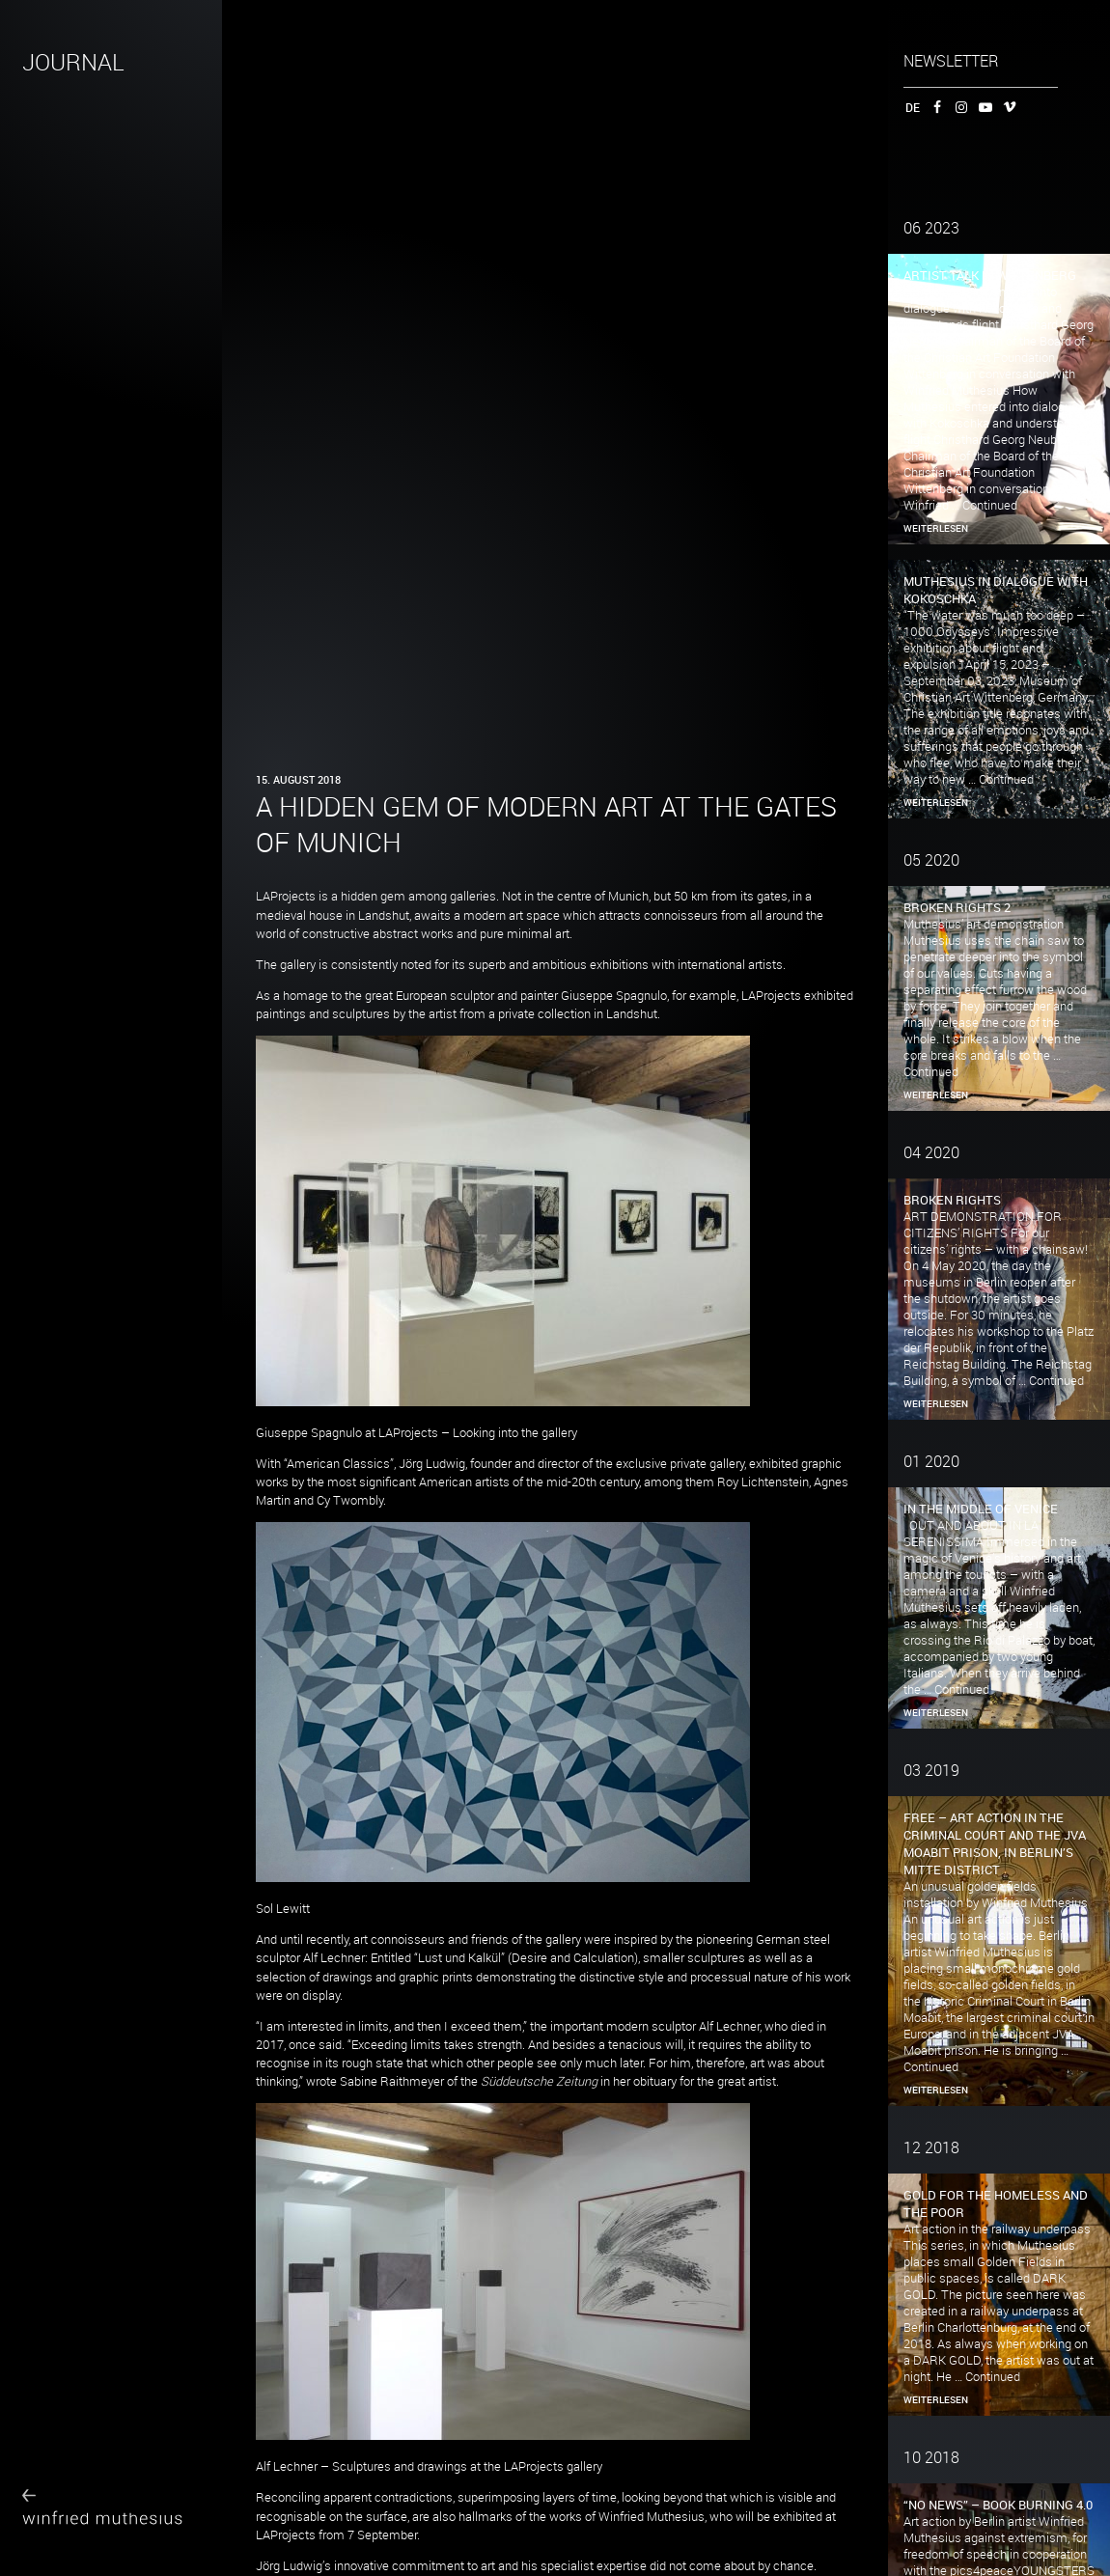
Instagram (958, 107)
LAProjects (286, 896)
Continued (989, 505)
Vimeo (1006, 107)
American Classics (338, 1463)
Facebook (934, 107)
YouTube (982, 107)
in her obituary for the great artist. (630, 2081)
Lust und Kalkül (459, 1958)
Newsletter (951, 60)
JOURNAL (73, 61)
